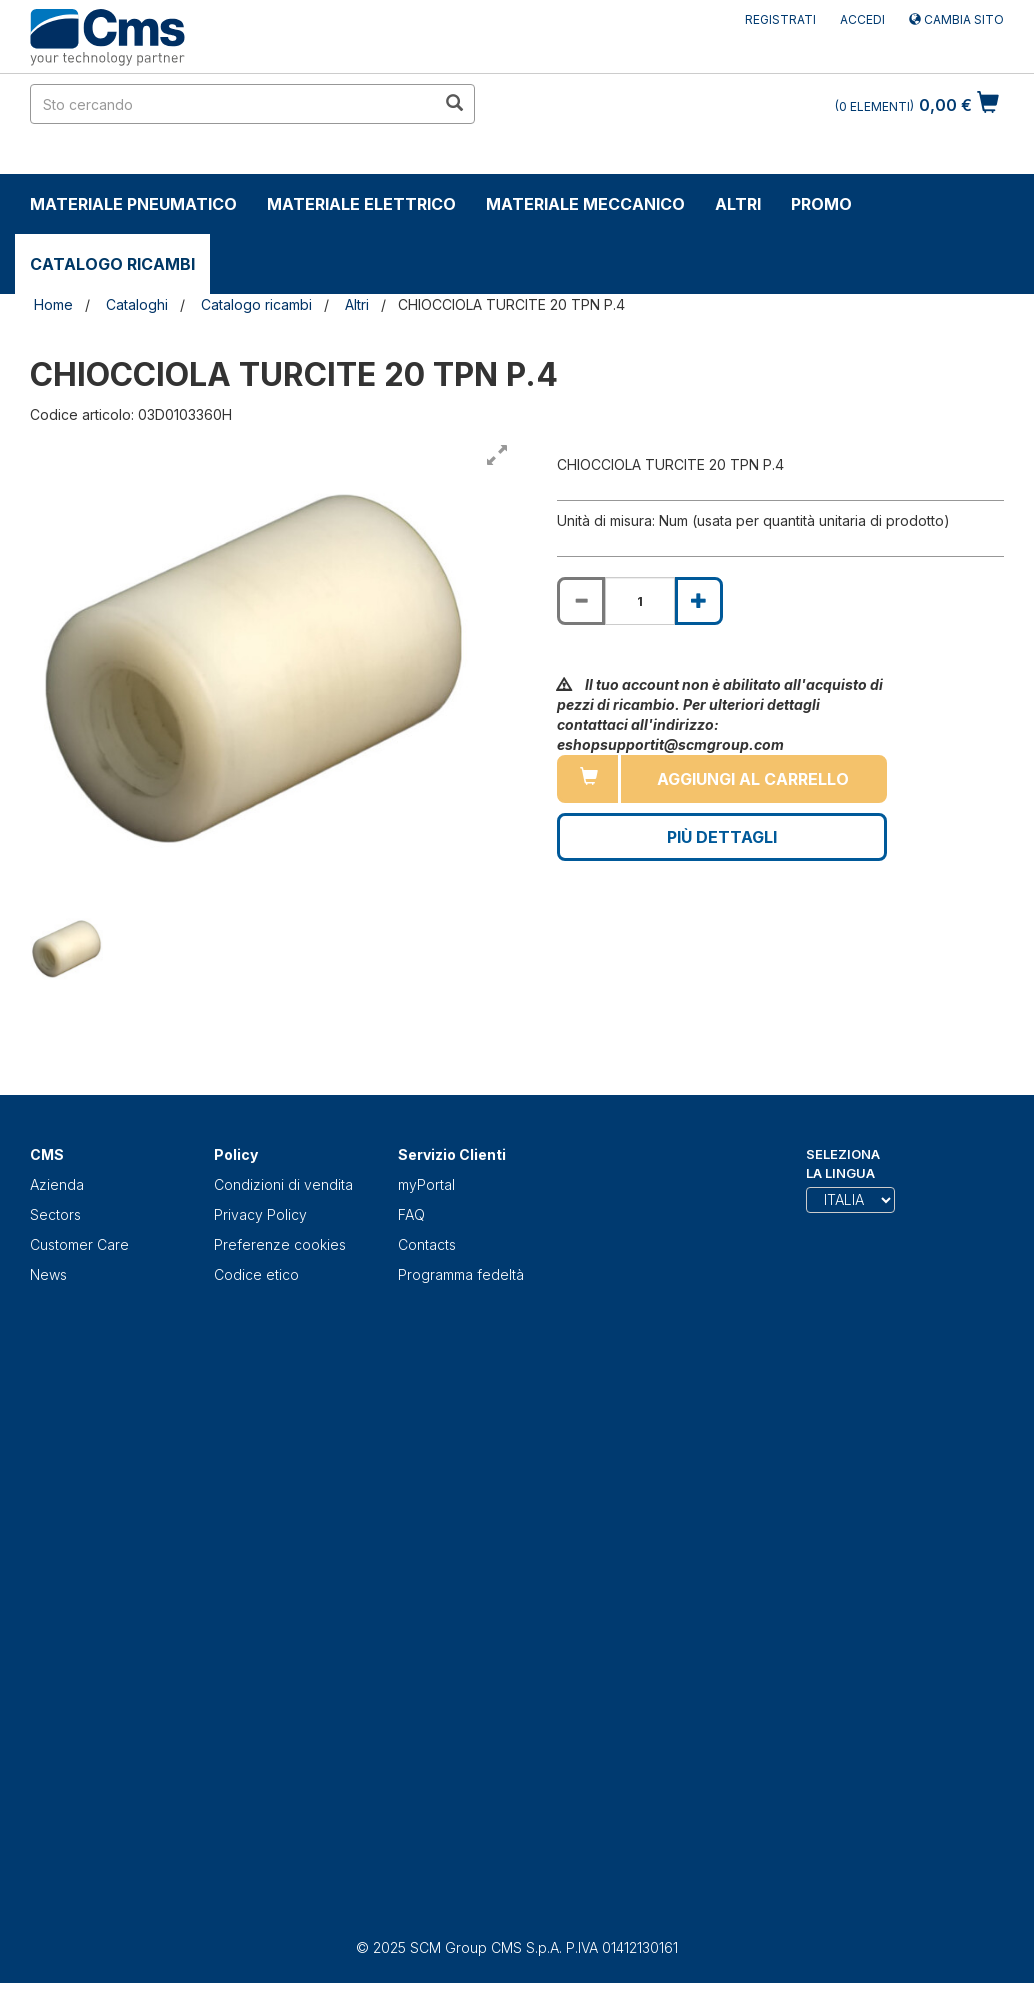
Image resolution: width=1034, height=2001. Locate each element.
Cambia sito (956, 19)
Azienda (57, 1184)
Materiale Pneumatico (133, 204)
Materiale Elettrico (361, 204)
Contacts (427, 1244)
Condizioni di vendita (283, 1184)
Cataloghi (137, 304)
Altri (738, 204)
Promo (821, 204)
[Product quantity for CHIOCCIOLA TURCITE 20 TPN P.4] (640, 601)
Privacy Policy (260, 1214)
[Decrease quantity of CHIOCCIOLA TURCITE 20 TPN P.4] (581, 601)
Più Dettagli (722, 837)
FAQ (411, 1214)
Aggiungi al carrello (753, 779)
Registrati (780, 19)
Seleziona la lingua (843, 1163)
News (48, 1274)
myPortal (426, 1184)
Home (53, 304)
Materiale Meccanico (585, 204)
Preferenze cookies (280, 1244)
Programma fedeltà (461, 1274)
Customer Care (79, 1244)
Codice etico (256, 1274)
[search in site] (233, 104)
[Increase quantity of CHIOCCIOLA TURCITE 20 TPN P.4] (699, 601)
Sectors (55, 1214)
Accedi (862, 19)
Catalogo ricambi (112, 264)
